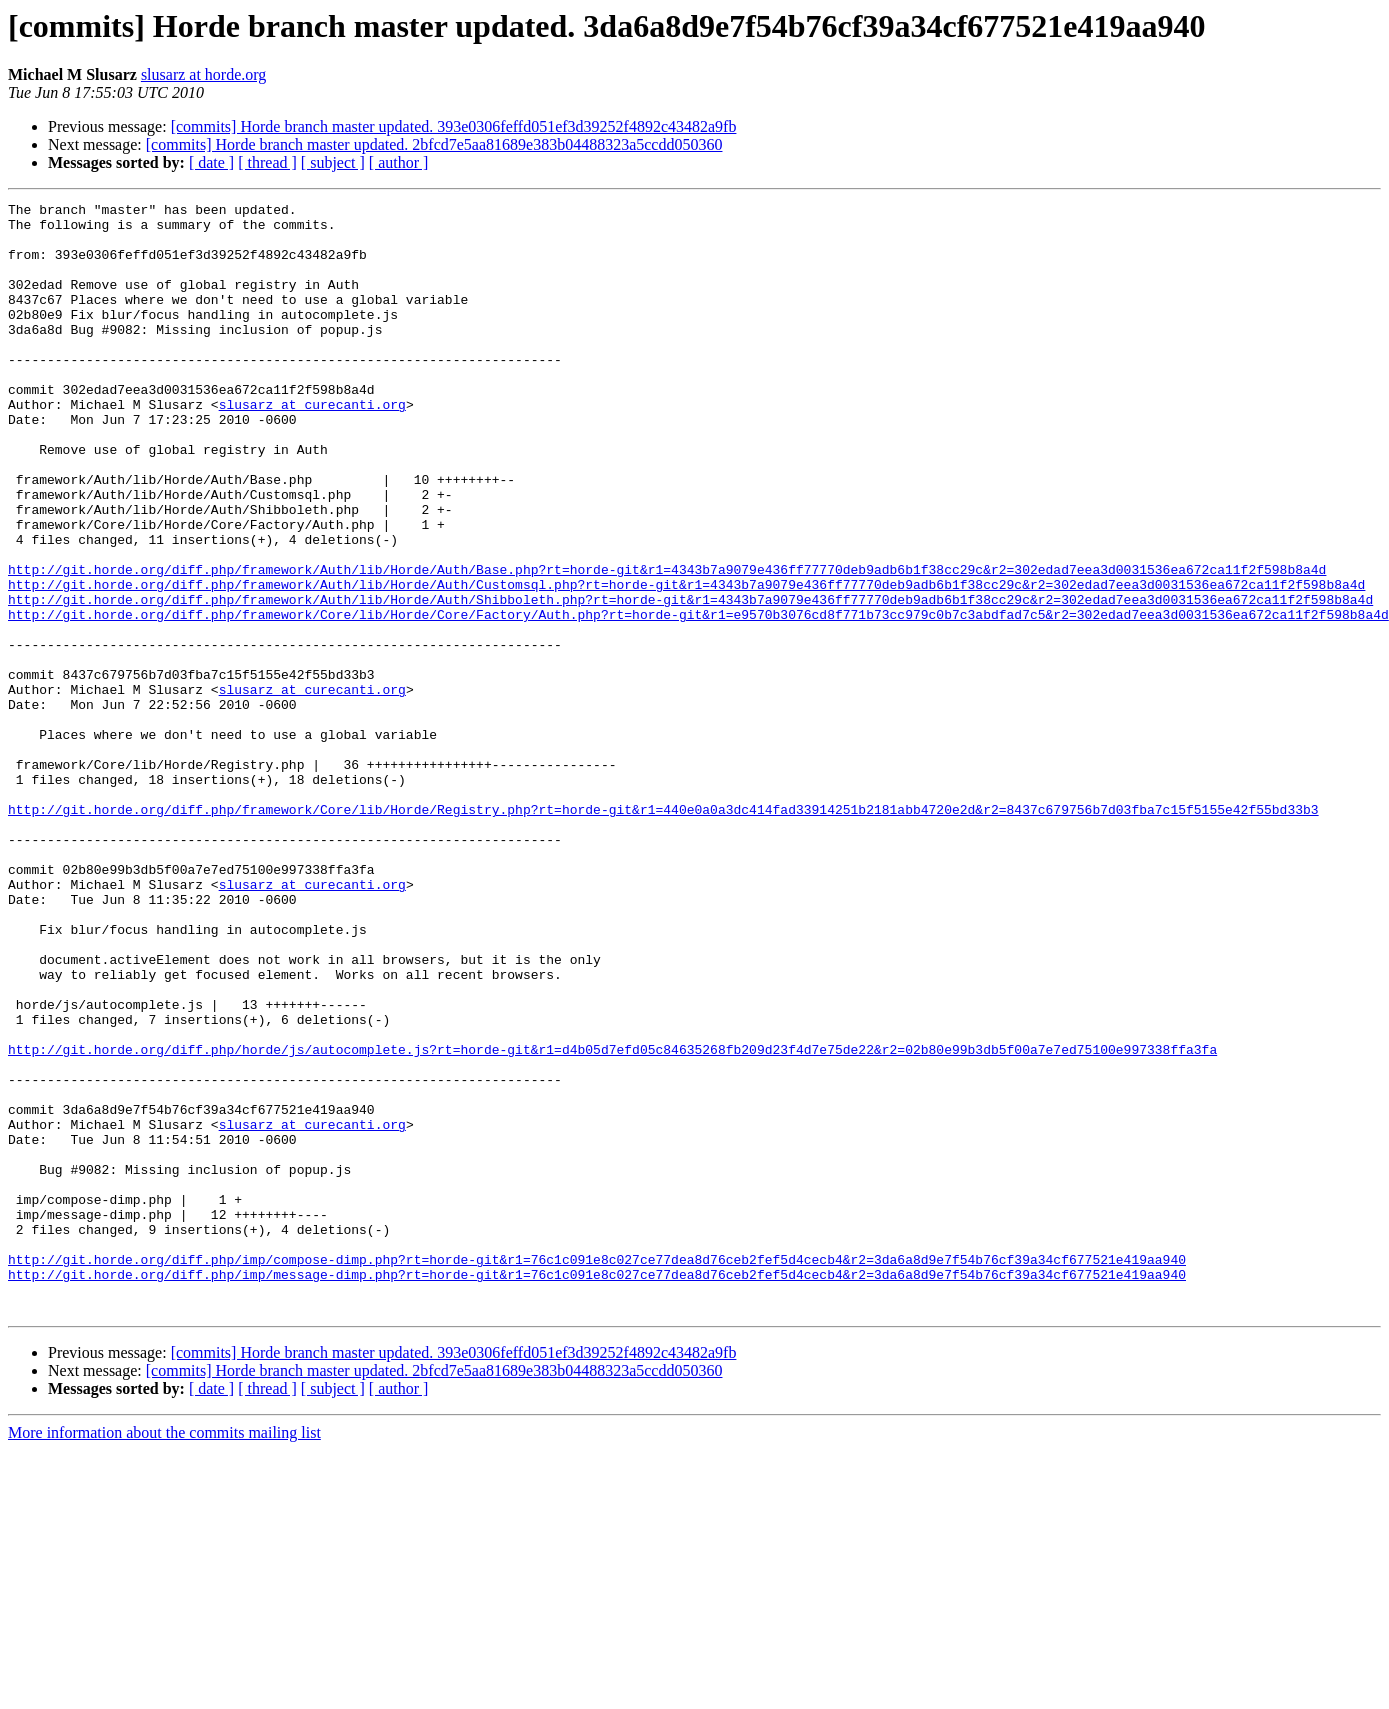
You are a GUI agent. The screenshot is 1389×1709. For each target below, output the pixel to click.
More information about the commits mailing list (164, 1654)
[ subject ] (333, 162)
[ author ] (399, 162)
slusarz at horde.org (203, 74)
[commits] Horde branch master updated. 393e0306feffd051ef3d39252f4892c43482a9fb (454, 126)
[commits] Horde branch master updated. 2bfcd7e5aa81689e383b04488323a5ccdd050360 (434, 144)
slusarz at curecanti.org (312, 446)
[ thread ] (267, 162)
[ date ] (211, 162)
